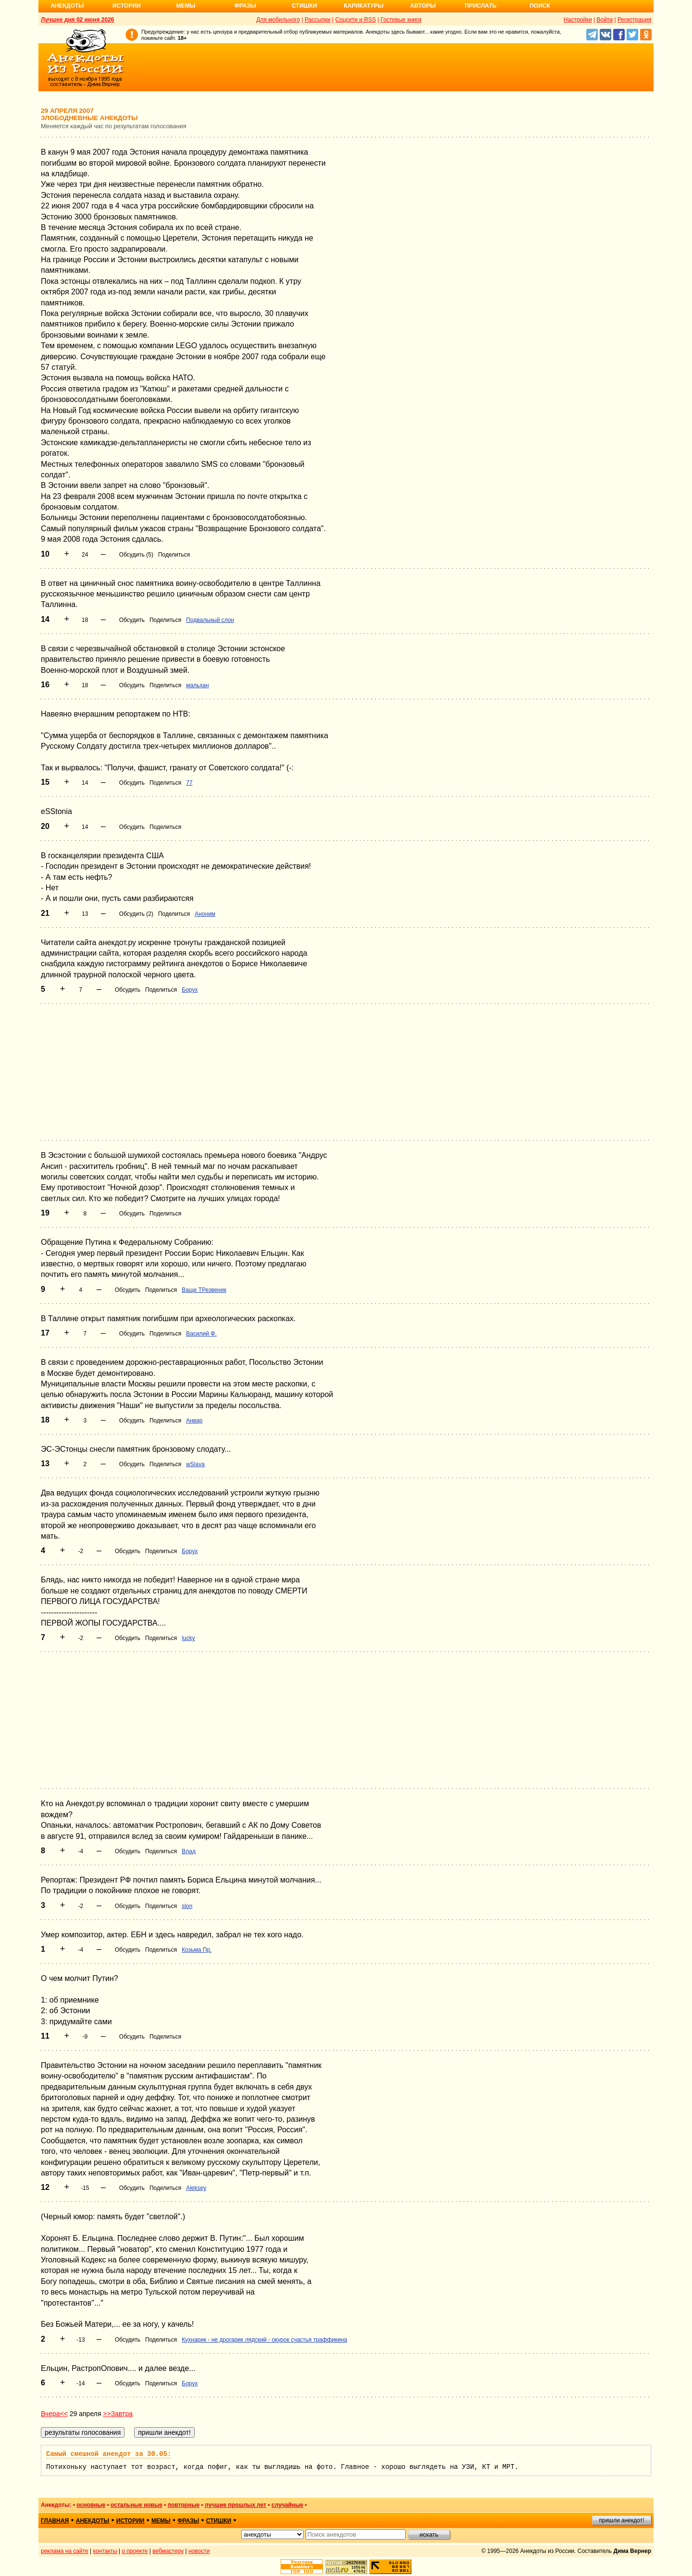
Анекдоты (67, 5)
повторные (183, 2505)
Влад (189, 1851)
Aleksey (196, 2188)
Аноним (205, 914)
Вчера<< (54, 2414)
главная (55, 2520)
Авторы (423, 5)
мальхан (197, 685)
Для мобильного (278, 19)
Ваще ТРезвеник (204, 1290)
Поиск (540, 5)
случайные (287, 2505)
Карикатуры (363, 5)
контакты (105, 2551)
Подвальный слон (210, 620)
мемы (161, 2520)
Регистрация (634, 19)
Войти (604, 19)
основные (90, 2505)
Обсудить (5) (136, 554)
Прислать (480, 5)
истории (130, 2520)
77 (189, 782)
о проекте (135, 2551)
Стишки (304, 5)
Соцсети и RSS (355, 19)
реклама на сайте (64, 2551)
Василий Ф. (201, 1333)
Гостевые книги (401, 19)
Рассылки (318, 19)
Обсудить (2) (136, 914)
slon (187, 1906)
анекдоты (93, 2520)
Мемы (186, 5)
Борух (190, 989)
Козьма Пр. (196, 1949)
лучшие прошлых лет (235, 2505)
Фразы (245, 5)
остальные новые (136, 2505)
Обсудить (132, 620)
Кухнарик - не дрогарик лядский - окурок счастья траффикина (264, 2339)
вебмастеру (168, 2551)
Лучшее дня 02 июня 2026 (77, 19)
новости (199, 2551)
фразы (188, 2520)
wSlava (195, 1464)
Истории (126, 5)
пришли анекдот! (621, 2520)
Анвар (194, 1420)
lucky (188, 1638)
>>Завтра (118, 2414)
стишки (218, 2520)
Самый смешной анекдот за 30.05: (108, 2454)
